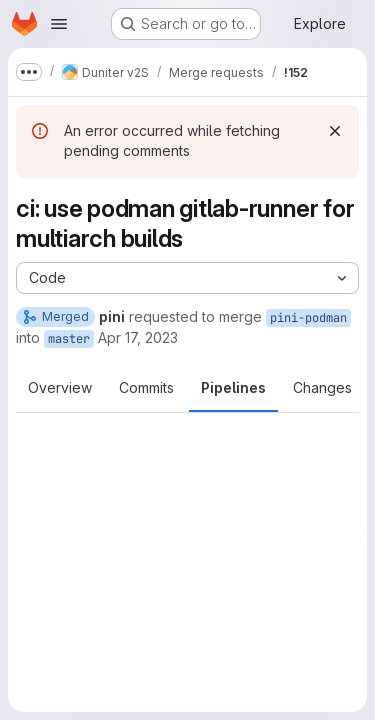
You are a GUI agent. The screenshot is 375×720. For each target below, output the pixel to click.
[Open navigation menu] (59, 24)
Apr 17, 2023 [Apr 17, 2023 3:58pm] (138, 337)
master (69, 339)
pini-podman (308, 318)
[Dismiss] (335, 131)
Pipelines (233, 387)
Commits (146, 387)
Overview (60, 387)
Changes (322, 387)
